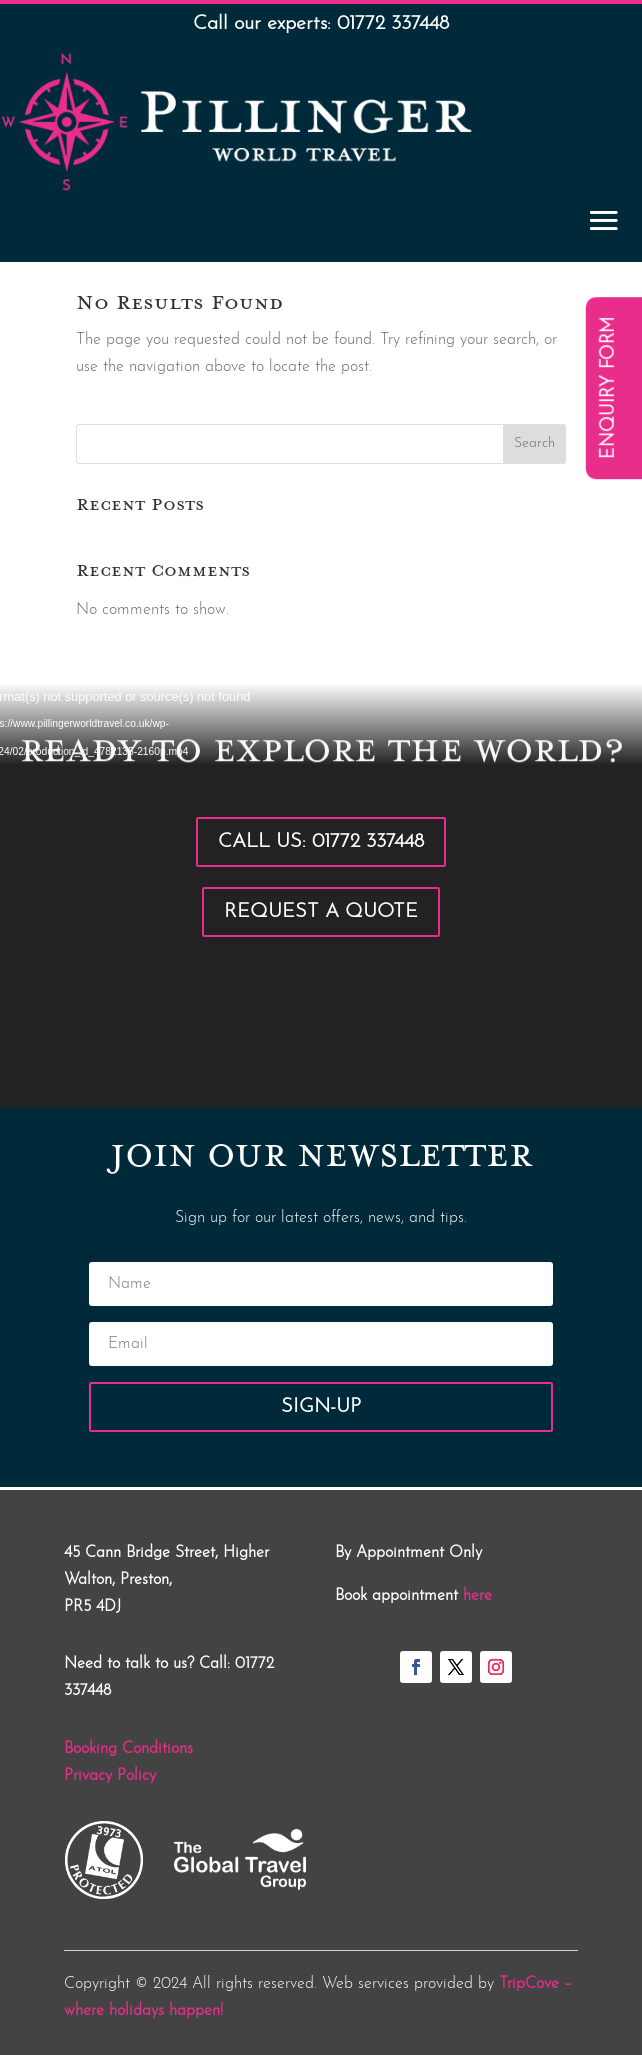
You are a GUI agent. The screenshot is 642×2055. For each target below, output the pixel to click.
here (477, 1596)
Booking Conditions (128, 1749)
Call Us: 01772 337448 (321, 842)
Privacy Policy (110, 1776)
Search (534, 443)
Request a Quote (321, 912)
